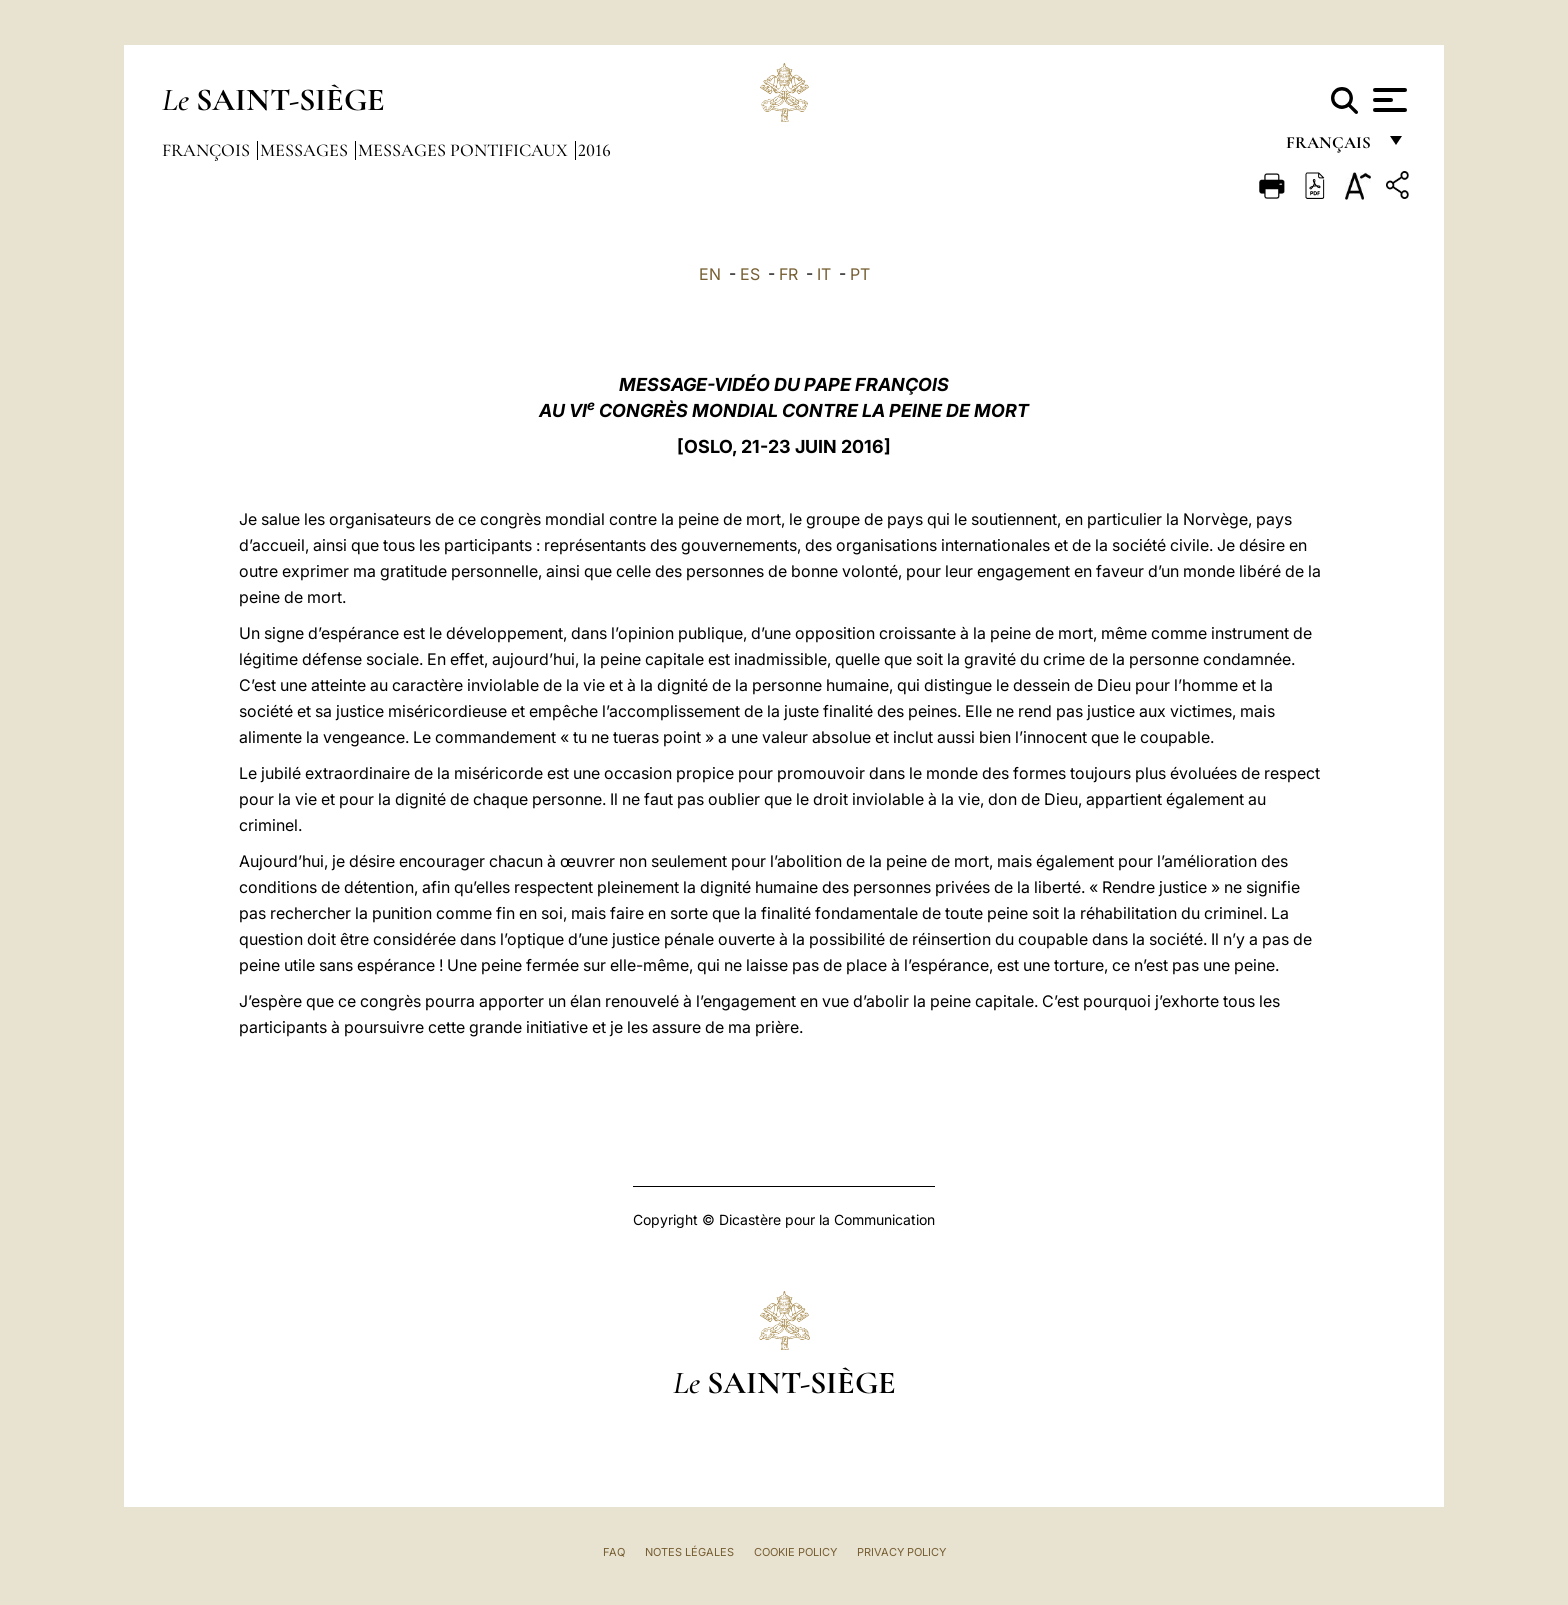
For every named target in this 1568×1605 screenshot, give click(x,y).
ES (750, 274)
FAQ (614, 1552)
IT (824, 274)
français (1330, 147)
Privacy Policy (901, 1552)
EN (710, 274)
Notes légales (689, 1552)
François (208, 150)
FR (788, 274)
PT (860, 274)
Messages (306, 150)
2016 (594, 150)
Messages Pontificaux (465, 150)
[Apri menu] (1387, 100)
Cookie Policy (795, 1552)
